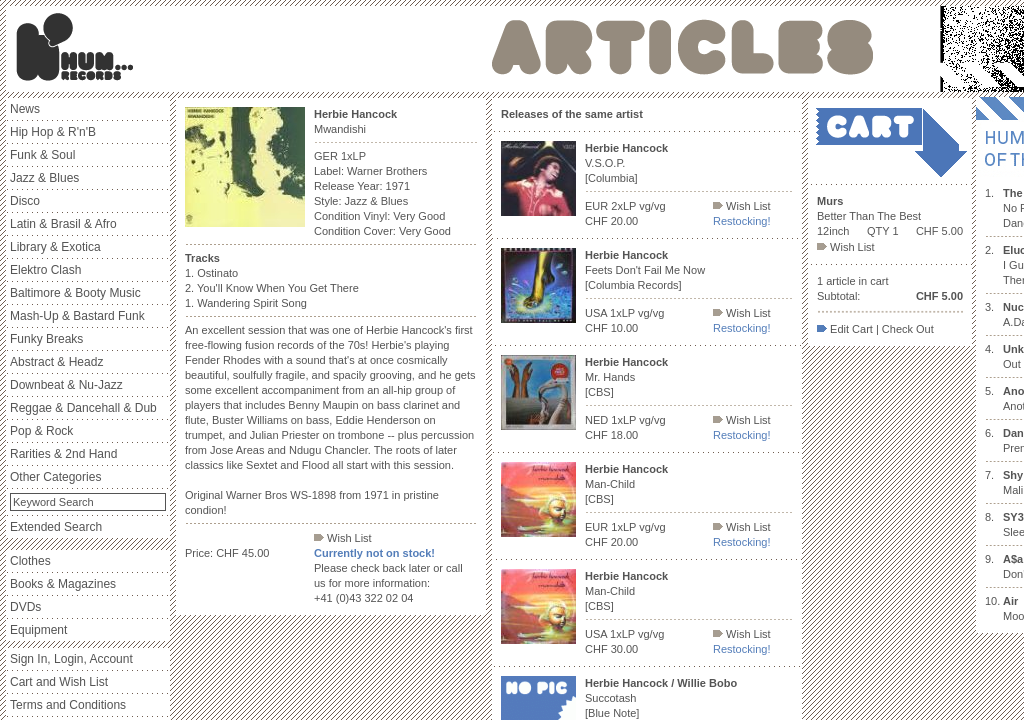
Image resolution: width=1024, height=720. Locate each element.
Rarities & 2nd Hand (63, 454)
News (25, 109)
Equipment (38, 630)
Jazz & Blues (44, 178)
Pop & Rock (41, 431)
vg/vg (652, 206)
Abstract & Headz (56, 362)
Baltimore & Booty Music (75, 293)
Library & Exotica (55, 247)
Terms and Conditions (68, 705)
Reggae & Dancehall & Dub (83, 408)
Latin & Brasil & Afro (63, 224)
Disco (25, 201)
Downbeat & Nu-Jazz (66, 385)
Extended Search (56, 527)
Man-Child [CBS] (626, 484)
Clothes (30, 561)
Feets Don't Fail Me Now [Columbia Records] (645, 270)
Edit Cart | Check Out (875, 329)
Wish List (343, 538)
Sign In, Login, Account (71, 659)
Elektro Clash (45, 270)
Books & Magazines (63, 584)
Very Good (419, 216)
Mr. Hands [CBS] (626, 377)
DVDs (25, 607)
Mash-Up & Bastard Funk (77, 316)
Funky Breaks (46, 339)
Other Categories (55, 477)
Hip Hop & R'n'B (53, 132)
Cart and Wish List (59, 682)
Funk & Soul (42, 155)
